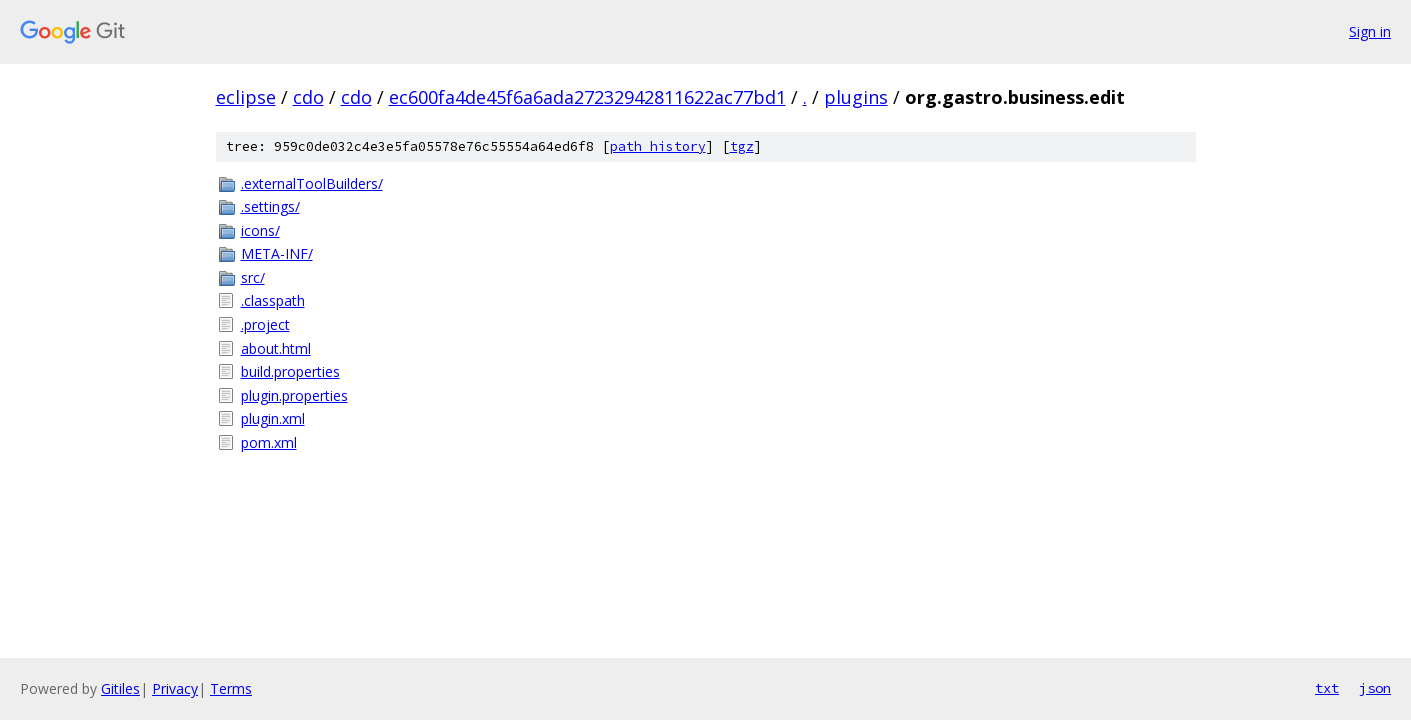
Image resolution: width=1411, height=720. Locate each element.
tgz (742, 146)
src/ (253, 277)
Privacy (175, 688)
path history (658, 146)
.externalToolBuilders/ (312, 183)
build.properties (290, 371)
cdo (308, 97)
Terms (231, 688)
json (1375, 688)
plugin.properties (294, 395)
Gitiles (120, 688)
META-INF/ (277, 253)
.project (265, 324)
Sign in (1370, 31)
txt (1327, 688)
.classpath (273, 300)
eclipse (246, 97)
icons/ (260, 230)
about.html (276, 348)
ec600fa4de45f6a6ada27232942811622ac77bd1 (587, 97)
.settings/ (270, 206)
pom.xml (269, 442)
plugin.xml (273, 418)
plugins (856, 97)
